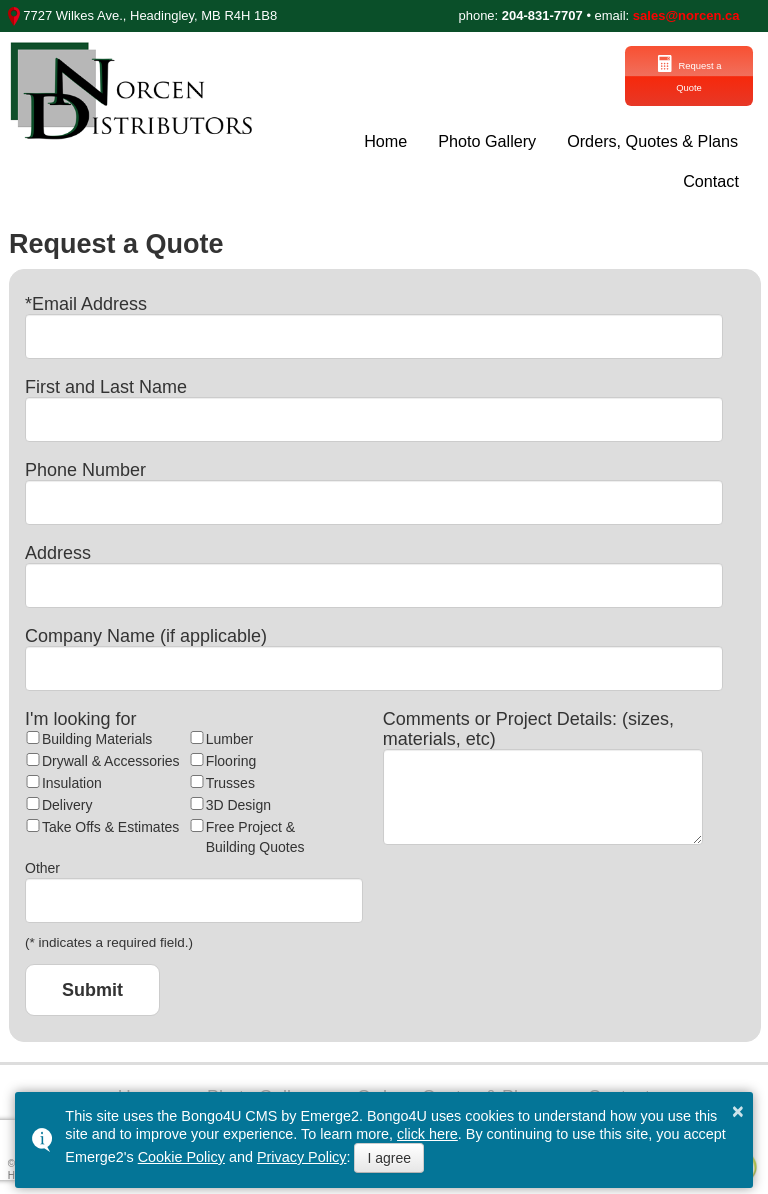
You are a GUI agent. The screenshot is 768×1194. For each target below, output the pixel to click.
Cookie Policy (181, 1157)
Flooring (231, 758)
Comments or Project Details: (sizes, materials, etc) (528, 726)
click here (427, 1134)
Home (385, 138)
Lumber (229, 736)
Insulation (72, 780)
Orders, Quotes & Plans (653, 138)
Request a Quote (638, 74)
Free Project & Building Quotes (255, 834)
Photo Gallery (487, 138)
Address (58, 550)
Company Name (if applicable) (146, 633)
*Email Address (86, 301)
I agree (389, 1158)
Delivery (67, 802)
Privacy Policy (302, 1157)
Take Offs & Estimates (110, 824)
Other (42, 865)
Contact (711, 179)
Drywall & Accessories (111, 758)
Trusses (230, 780)
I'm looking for (80, 716)
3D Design (238, 802)
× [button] (738, 1111)
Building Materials (97, 736)
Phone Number (85, 467)
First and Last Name (106, 384)
